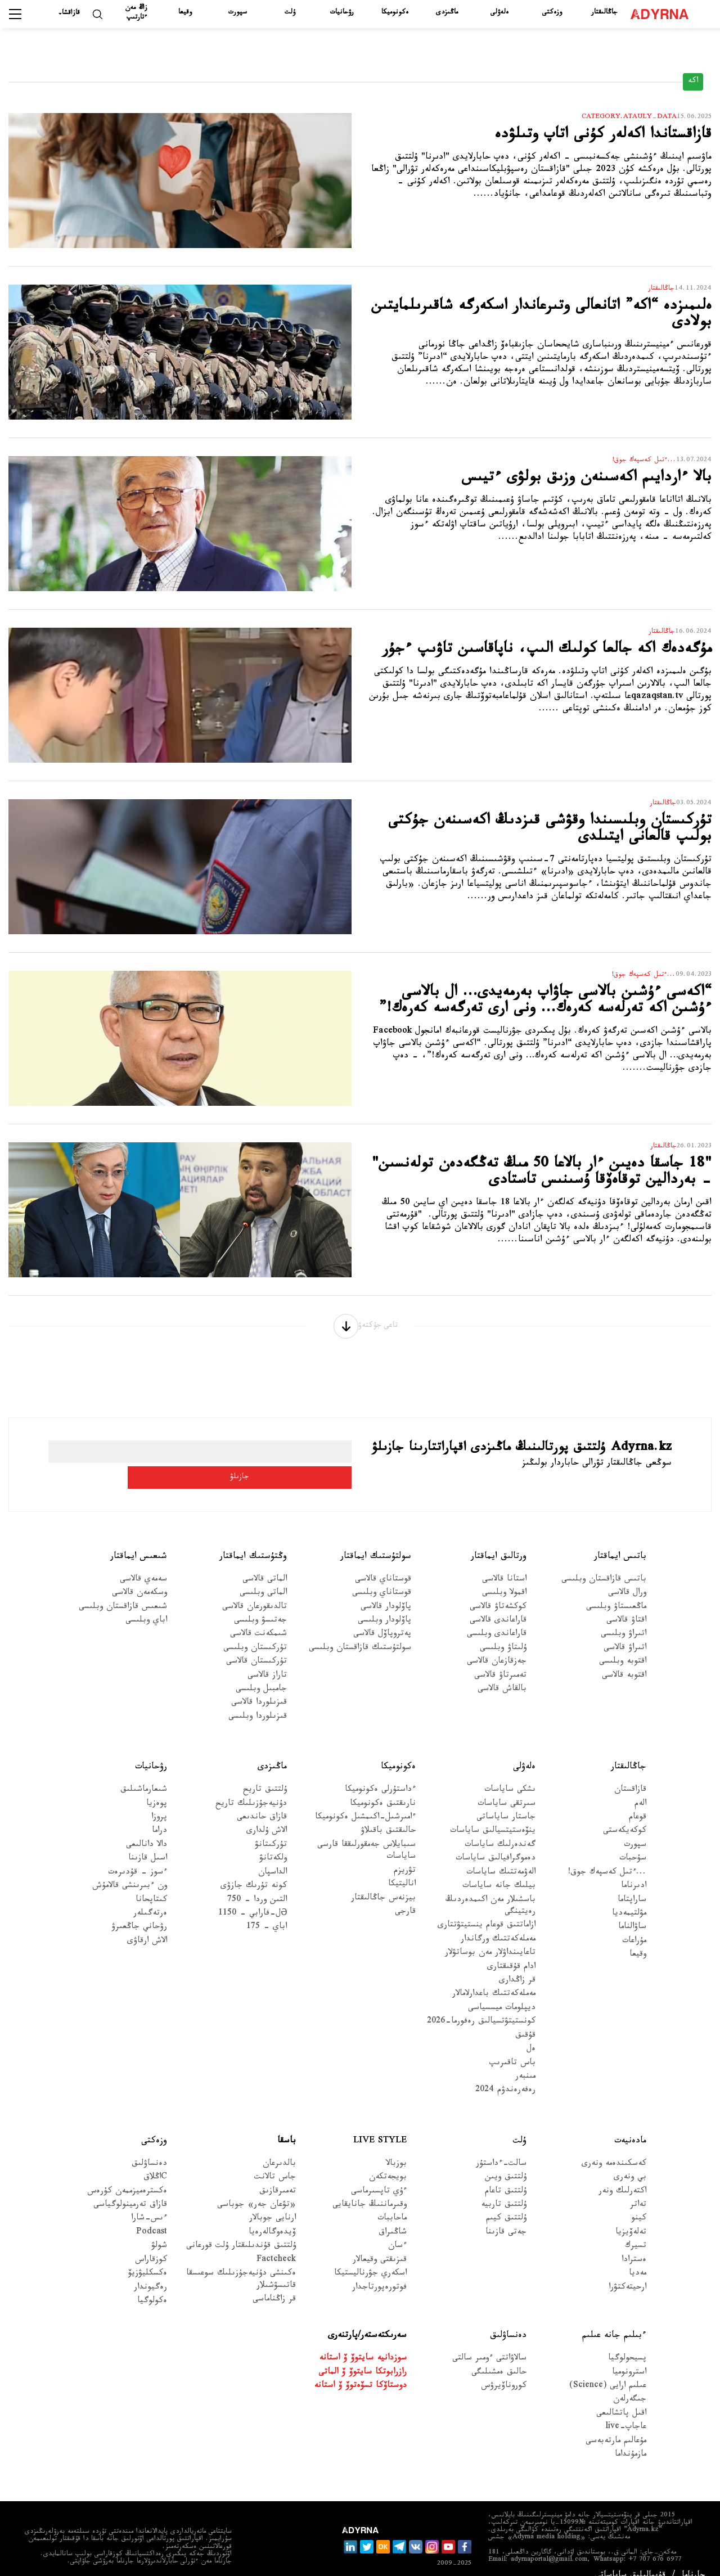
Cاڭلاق (155, 2161)
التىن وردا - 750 (257, 1883)
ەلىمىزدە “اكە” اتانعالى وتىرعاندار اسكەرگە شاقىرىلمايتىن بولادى (555, 319)
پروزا (159, 1800)
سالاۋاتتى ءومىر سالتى (489, 2342)
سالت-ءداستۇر (501, 2146)
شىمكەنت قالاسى (258, 1617)
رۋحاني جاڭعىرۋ (139, 1910)
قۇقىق (525, 2018)
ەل (531, 2032)
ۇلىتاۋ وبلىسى (503, 1631)
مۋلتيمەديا (629, 1896)
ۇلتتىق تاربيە (503, 2188)
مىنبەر (525, 2059)
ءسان (397, 2229)
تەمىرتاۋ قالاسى (500, 1658)
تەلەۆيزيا (630, 2215)
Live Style (380, 2123)
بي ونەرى (630, 2161)
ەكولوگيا (152, 2284)
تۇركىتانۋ (271, 1828)
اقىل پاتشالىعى (621, 2396)
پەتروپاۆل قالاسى (382, 1617)
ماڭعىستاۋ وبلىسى (616, 1590)
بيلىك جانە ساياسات (499, 1869)
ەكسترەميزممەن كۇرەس (127, 2174)
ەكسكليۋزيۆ (147, 2257)
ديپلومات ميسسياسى (502, 1991)
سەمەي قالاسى (143, 1562)
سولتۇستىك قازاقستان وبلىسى (360, 1631)
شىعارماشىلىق (143, 1773)
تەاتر (638, 2188)
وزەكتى (552, 13)
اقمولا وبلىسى (504, 1576)
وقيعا (185, 13)
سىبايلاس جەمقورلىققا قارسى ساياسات (366, 1833)
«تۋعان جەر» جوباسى (256, 2188)
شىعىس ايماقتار (138, 1539)
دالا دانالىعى (146, 1828)
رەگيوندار (150, 2270)
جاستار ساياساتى (506, 1800)
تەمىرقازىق (277, 2174)
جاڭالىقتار (604, 13)
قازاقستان (630, 1773)
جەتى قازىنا (505, 2215)
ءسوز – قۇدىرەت (137, 1855)
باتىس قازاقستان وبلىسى (603, 1562)
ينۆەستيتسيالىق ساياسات (493, 1814)
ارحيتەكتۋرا (627, 2270)
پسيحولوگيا (627, 2342)
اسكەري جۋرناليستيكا (370, 2257)
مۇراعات (634, 1924)
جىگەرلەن (629, 2383)
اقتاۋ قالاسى (626, 1603)
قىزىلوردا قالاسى (259, 1686)
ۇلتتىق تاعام (505, 2174)
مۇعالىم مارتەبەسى (616, 2424)
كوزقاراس (151, 2243)
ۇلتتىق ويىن (505, 2161)
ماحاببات (392, 2202)
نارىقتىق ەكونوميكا (383, 1787)
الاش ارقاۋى (147, 1924)
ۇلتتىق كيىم (506, 2202)
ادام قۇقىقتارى (511, 1950)
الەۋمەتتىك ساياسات (501, 1855)
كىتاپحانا (151, 1883)
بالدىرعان (279, 2146)
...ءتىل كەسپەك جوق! (607, 1855)
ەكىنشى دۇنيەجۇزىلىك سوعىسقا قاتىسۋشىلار (241, 2263)
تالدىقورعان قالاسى (254, 1590)
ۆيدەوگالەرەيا (272, 2215)
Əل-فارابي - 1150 (252, 1896)
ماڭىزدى (447, 13)
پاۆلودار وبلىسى (384, 1603)
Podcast (151, 2215)
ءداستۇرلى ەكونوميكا (380, 1773)
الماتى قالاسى (264, 1562)
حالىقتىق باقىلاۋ (388, 1814)
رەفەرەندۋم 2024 (505, 2073)
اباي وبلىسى (146, 1603)
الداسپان (272, 1855)
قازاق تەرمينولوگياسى (130, 2188)
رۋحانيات (342, 13)
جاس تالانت (275, 2161)
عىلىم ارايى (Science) (607, 2369)
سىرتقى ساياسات (507, 1787)
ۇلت (290, 13)
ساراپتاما (632, 1883)
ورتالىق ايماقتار (498, 1539)
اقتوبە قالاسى (624, 1658)
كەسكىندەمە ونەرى (614, 2146)
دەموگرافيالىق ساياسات (496, 1842)
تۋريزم (405, 1853)
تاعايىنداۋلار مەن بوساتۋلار (490, 1936)
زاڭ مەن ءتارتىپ (136, 13)
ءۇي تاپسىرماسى (379, 2174)
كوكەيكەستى (624, 1814)
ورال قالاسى (627, 1576)
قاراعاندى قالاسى (498, 1603)
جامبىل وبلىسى (261, 1672)
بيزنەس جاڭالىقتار (383, 1881)
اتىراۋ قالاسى (625, 1631)
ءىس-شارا (149, 2202)
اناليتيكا (402, 1868)
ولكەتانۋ (273, 1842)
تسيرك (635, 2229)
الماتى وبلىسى (263, 1576)
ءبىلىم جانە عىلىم (614, 2318)
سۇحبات (632, 1842)
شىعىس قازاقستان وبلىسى (123, 1590)
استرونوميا (629, 2355)
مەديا (637, 2257)
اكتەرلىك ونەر (622, 2174)
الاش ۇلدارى (266, 1814)
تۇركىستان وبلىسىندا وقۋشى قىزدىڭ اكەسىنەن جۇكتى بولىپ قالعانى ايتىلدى (540, 833)
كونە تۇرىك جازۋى (253, 1869)
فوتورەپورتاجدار (379, 2270)
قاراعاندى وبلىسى (496, 1617)
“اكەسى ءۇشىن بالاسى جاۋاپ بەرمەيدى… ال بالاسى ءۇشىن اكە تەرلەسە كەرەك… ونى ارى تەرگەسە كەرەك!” (547, 1015)
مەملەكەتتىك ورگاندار (498, 1922)
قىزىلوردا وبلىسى (257, 1699)
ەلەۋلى (499, 13)
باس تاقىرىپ (512, 2046)
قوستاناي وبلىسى (381, 1576)
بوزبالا (396, 2146)
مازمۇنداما (630, 2438)
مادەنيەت (630, 2123)
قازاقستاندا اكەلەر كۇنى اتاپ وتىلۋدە (578, 137)
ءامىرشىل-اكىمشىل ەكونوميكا (365, 1800)
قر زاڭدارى (517, 1964)
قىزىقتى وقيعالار (380, 2243)
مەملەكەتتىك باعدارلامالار (494, 1977)
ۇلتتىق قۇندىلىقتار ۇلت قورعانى (241, 2229)
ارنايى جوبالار (272, 2202)
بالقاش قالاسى (502, 1672)
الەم (640, 1787)
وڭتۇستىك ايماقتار (253, 1539)
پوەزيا (156, 1787)
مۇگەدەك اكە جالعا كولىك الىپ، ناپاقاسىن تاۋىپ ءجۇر (555, 662)
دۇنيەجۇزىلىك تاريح (251, 1787)
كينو (638, 2202)
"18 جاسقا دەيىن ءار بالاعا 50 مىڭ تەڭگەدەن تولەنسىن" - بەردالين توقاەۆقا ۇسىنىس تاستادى (543, 1187)
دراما (159, 1814)
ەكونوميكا (394, 13)
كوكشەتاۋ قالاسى (498, 1590)
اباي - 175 (266, 1910)
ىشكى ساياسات (510, 1773)
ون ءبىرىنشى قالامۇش (129, 1869)
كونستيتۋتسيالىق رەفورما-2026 (481, 2005)
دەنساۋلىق (149, 2146)
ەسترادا (634, 2243)
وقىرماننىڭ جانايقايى (369, 2188)
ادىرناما (633, 1869)
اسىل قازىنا (147, 1842)
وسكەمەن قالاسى (139, 1576)
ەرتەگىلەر (150, 1896)
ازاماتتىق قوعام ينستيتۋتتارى (487, 1909)
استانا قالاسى (504, 1562)
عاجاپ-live (625, 2410)
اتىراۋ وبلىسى (623, 1617)
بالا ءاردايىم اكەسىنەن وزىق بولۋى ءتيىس (558, 480)
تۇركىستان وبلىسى (255, 1631)
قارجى (405, 1895)
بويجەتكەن (388, 2161)
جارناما (693, 2558)
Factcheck (276, 2243)
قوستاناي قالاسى (383, 1562)
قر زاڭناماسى (274, 2282)
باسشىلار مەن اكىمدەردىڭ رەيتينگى (491, 1889)
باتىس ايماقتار (620, 1539)
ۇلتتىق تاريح (265, 1773)
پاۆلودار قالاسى (386, 1590)
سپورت (237, 13)
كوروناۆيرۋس (503, 2369)
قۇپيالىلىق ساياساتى (630, 2558)
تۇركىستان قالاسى (256, 1645)
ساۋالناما (632, 1910)
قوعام (637, 1800)
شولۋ (159, 2229)
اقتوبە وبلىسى (622, 1645)
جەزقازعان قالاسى (496, 1645)
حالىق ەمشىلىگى (498, 2355)
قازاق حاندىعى (262, 1800)
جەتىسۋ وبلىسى (260, 1603)
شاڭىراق (393, 2215)
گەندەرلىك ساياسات (500, 1828)
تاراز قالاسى (267, 1658)
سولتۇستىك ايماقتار (375, 1539)
